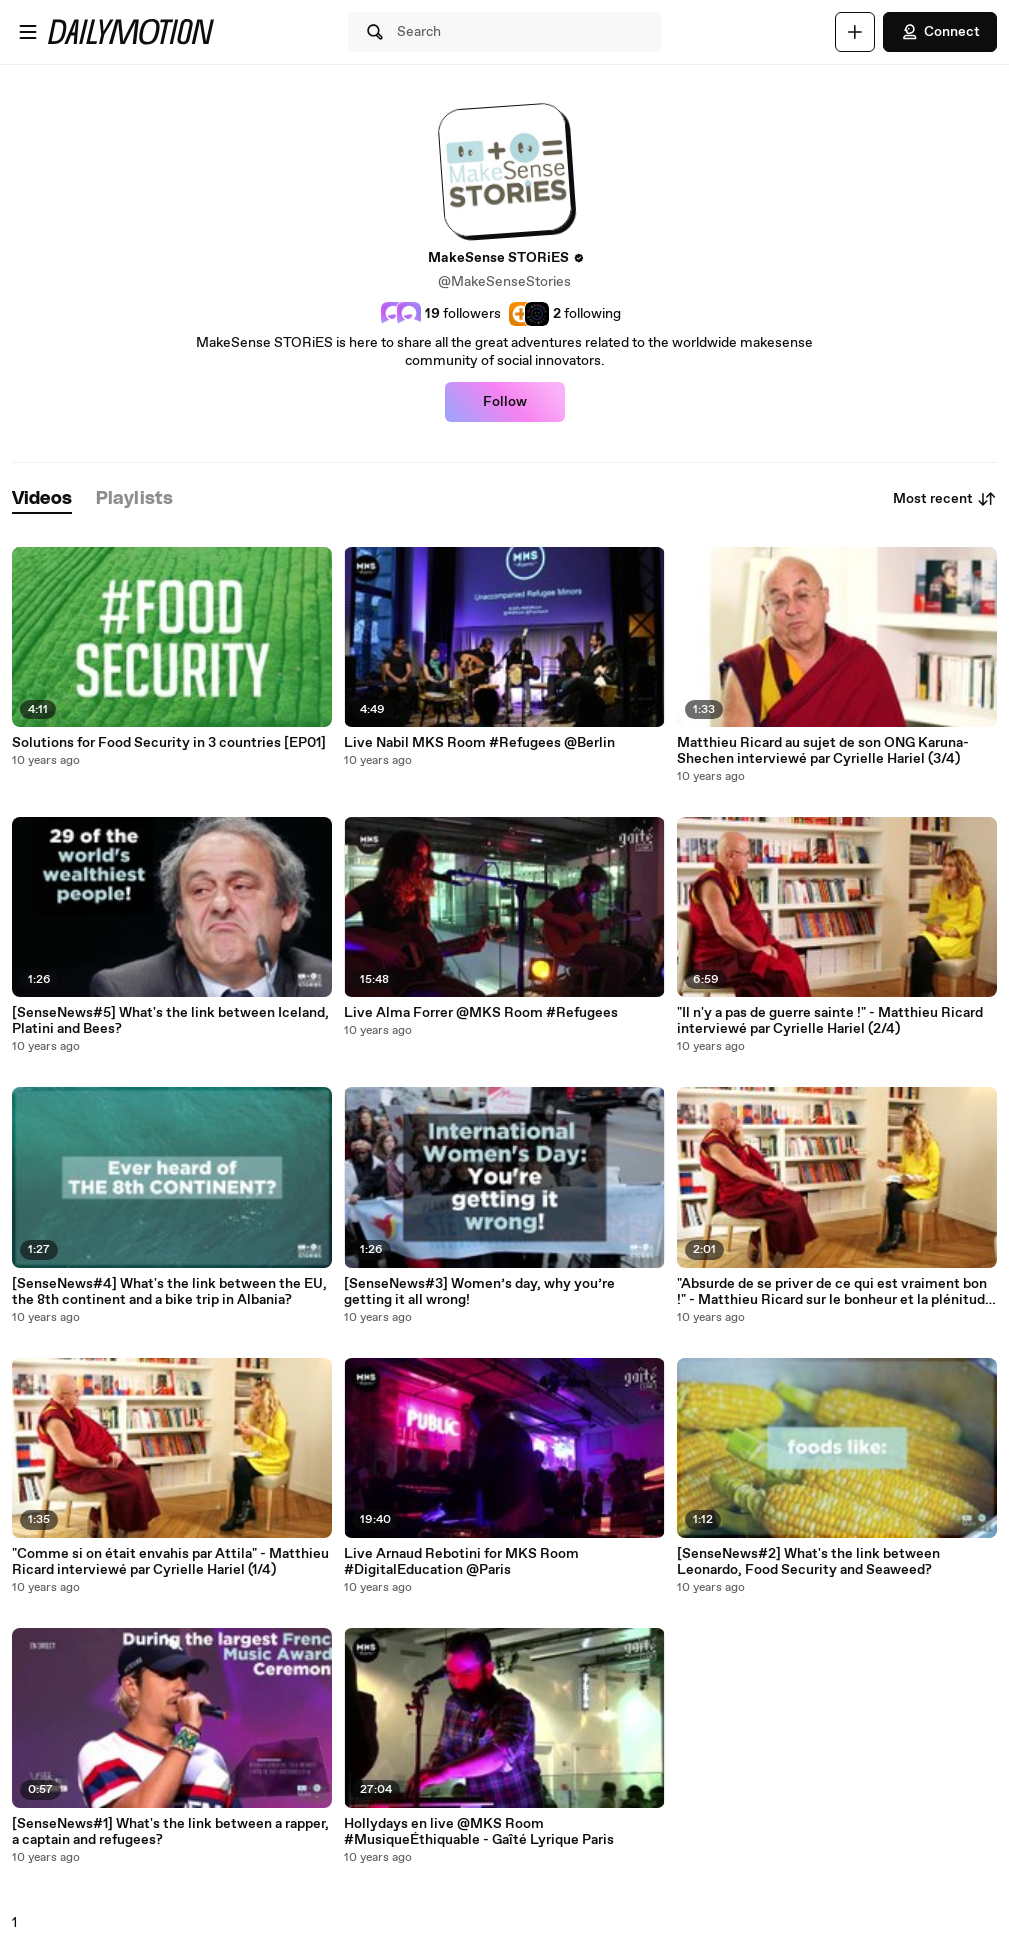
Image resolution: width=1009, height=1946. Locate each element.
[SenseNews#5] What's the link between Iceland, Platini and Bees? (170, 1021)
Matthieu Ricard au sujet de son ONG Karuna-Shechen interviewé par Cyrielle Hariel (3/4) (823, 751)
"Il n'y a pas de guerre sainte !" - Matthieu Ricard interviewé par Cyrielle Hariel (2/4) (830, 1021)
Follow (505, 402)
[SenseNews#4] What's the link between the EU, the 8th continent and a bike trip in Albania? (169, 1292)
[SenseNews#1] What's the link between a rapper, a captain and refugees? (170, 1832)
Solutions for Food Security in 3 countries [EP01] (169, 743)
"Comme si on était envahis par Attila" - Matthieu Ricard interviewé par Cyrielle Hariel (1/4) (170, 1562)
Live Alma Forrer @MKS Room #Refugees (481, 1013)
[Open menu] (28, 32)
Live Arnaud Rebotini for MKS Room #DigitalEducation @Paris (461, 1562)
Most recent (945, 499)
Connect (940, 32)
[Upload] (855, 32)
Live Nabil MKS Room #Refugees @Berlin (479, 743)
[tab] (42, 499)
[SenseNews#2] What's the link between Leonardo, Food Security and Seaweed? (808, 1562)
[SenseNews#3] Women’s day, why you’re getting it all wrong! (479, 1292)
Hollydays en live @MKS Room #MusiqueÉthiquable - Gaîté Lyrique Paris (479, 1832)
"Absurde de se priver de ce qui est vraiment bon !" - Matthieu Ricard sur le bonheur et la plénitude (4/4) (835, 1292)
